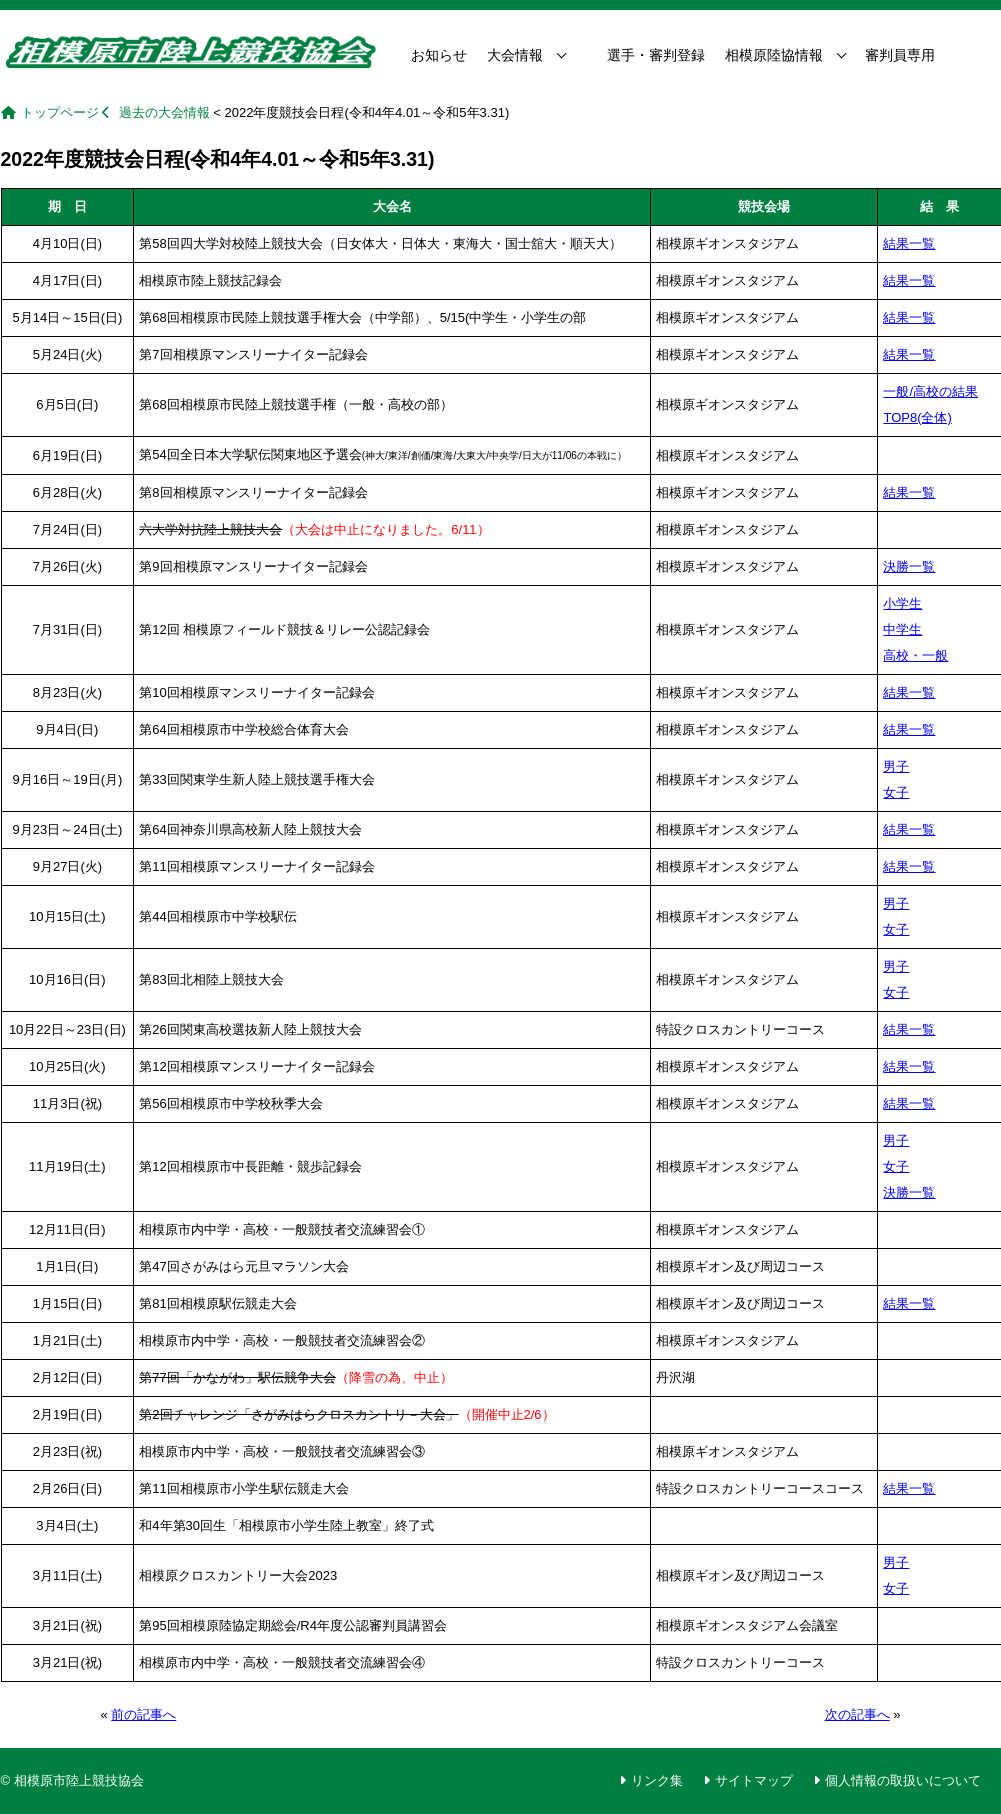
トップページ (60, 112)
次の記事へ (857, 1714)
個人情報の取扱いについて (903, 1780)
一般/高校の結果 (930, 391)
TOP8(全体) (917, 417)
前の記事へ (143, 1714)
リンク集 (657, 1780)
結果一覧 (909, 243)
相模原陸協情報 (774, 55)
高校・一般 (915, 655)
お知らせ (439, 55)
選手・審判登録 (656, 55)
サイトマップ (754, 1780)
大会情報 (515, 55)
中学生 (902, 629)
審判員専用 (900, 55)
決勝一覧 (909, 566)
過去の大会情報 (164, 112)
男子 (896, 766)
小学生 (902, 603)
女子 (896, 792)
